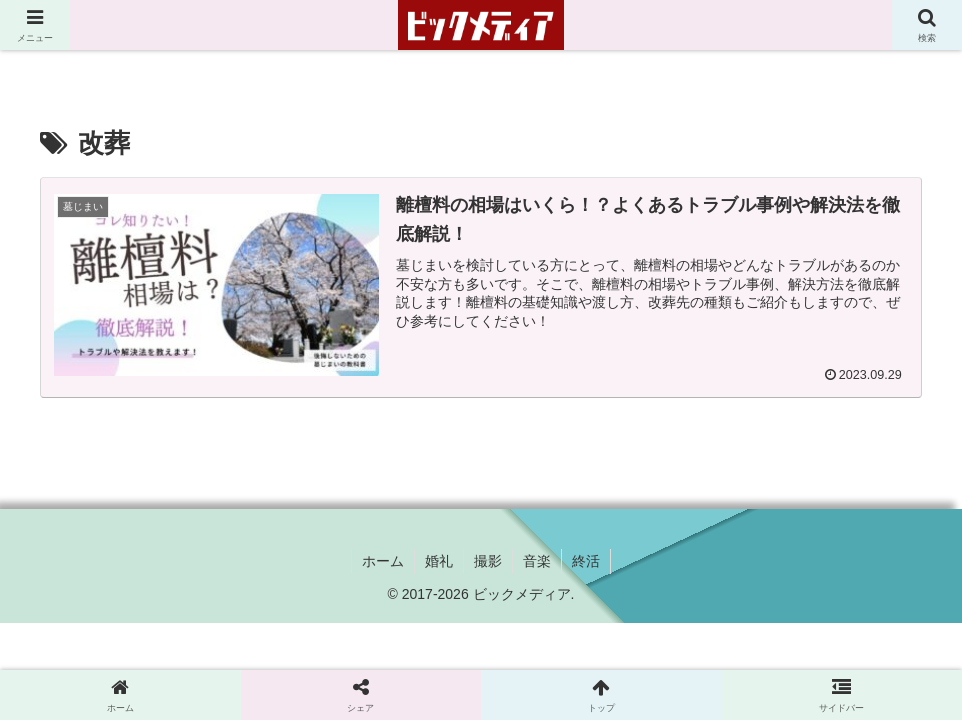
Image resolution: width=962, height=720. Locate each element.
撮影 (488, 561)
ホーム (383, 561)
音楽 (537, 561)
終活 (586, 561)
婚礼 (439, 561)
